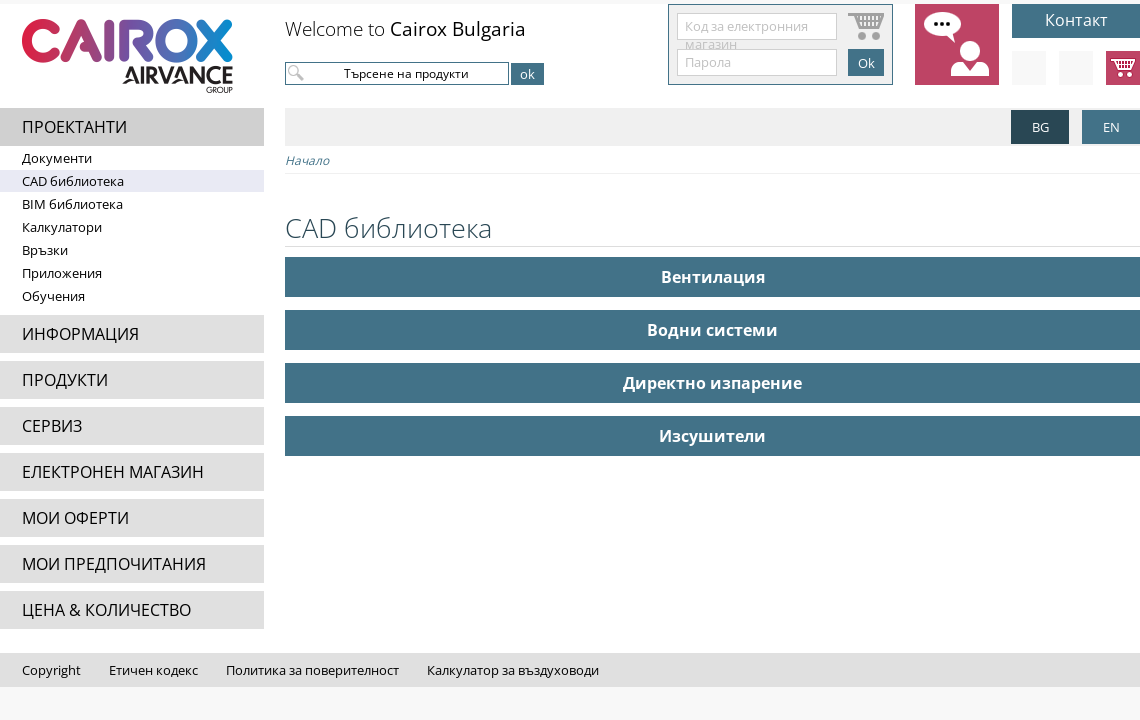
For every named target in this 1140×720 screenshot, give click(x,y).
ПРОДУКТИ (65, 380)
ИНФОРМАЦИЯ (80, 334)
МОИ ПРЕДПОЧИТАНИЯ (114, 564)
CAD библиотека (73, 181)
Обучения (53, 296)
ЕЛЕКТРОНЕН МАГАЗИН (113, 472)
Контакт (1076, 20)
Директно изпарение (712, 383)
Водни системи (712, 330)
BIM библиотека (72, 204)
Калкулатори (62, 227)
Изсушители (712, 436)
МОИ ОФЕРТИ (75, 518)
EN (1111, 127)
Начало (307, 160)
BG (1040, 127)
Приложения (62, 273)
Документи (57, 158)
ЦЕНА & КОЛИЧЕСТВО (106, 610)
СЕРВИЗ (52, 426)
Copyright (51, 670)
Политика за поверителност (312, 670)
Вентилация (713, 277)
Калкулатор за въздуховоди (513, 670)
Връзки (45, 250)
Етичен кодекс (153, 670)
